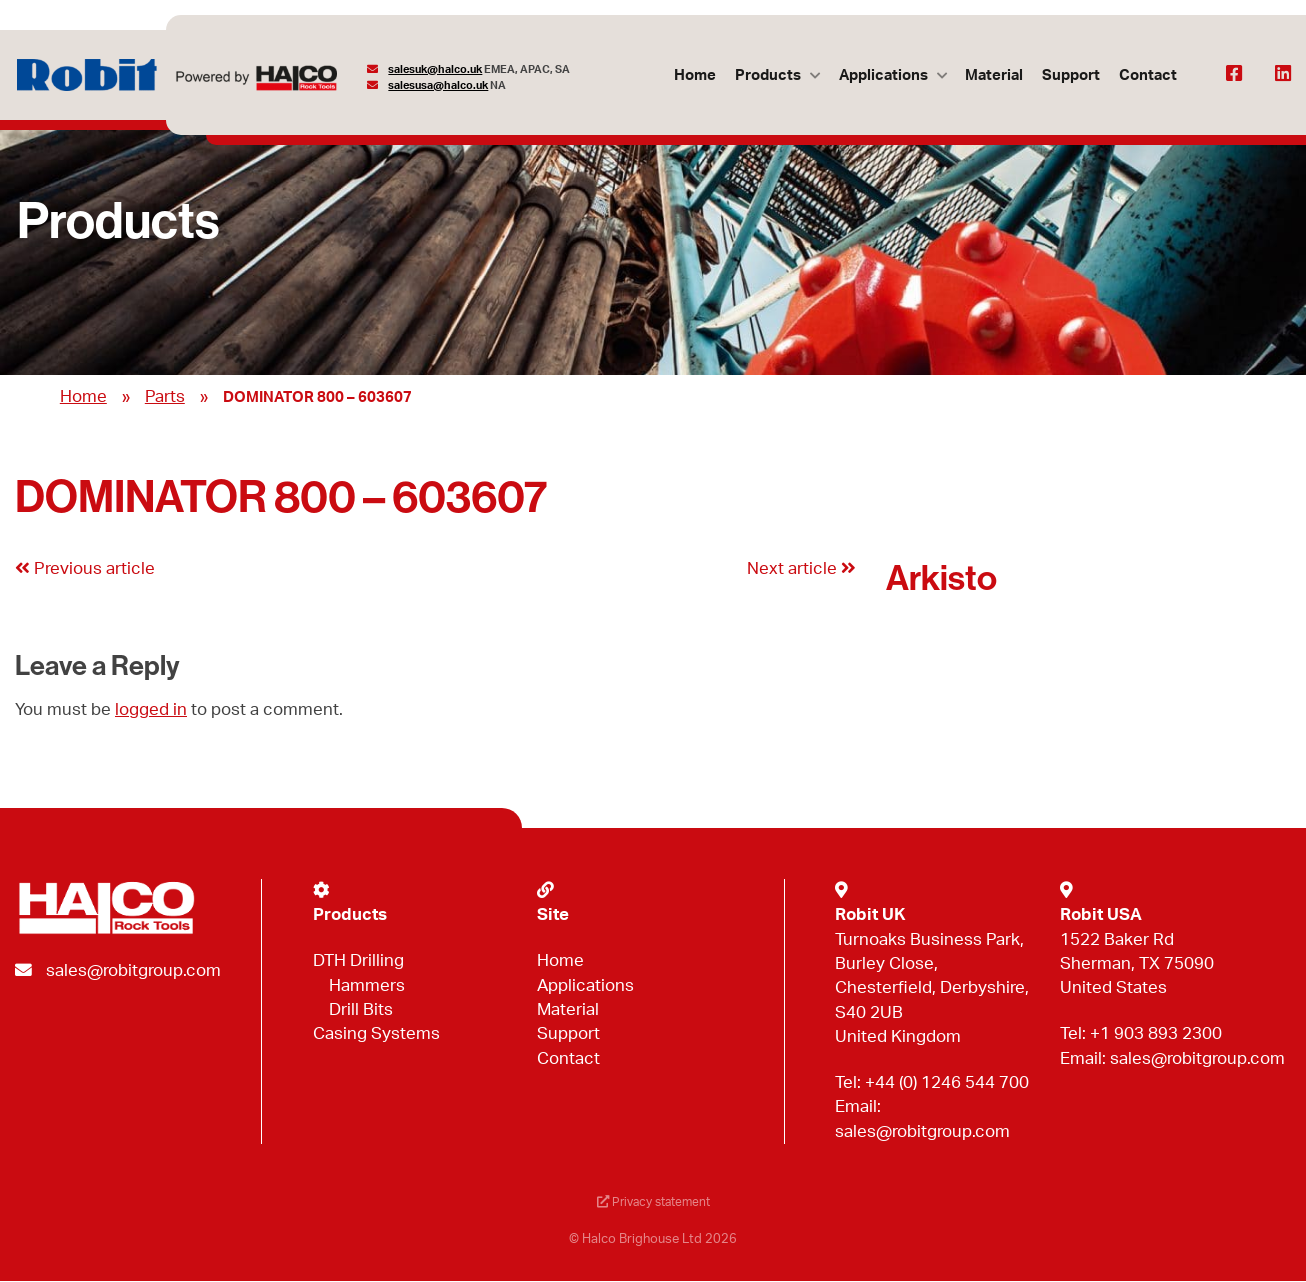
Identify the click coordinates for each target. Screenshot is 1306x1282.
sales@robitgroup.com (133, 970)
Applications (881, 75)
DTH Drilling (358, 960)
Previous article (85, 568)
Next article (801, 568)
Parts (165, 396)
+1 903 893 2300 (1156, 1033)
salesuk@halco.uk (436, 69)
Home (693, 75)
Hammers (367, 985)
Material (993, 75)
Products (766, 75)
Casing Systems (376, 1033)
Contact (1148, 75)
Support (1070, 75)
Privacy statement (653, 1202)
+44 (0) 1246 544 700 (947, 1082)
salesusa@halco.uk (439, 85)
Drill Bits (361, 1009)
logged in (151, 709)
